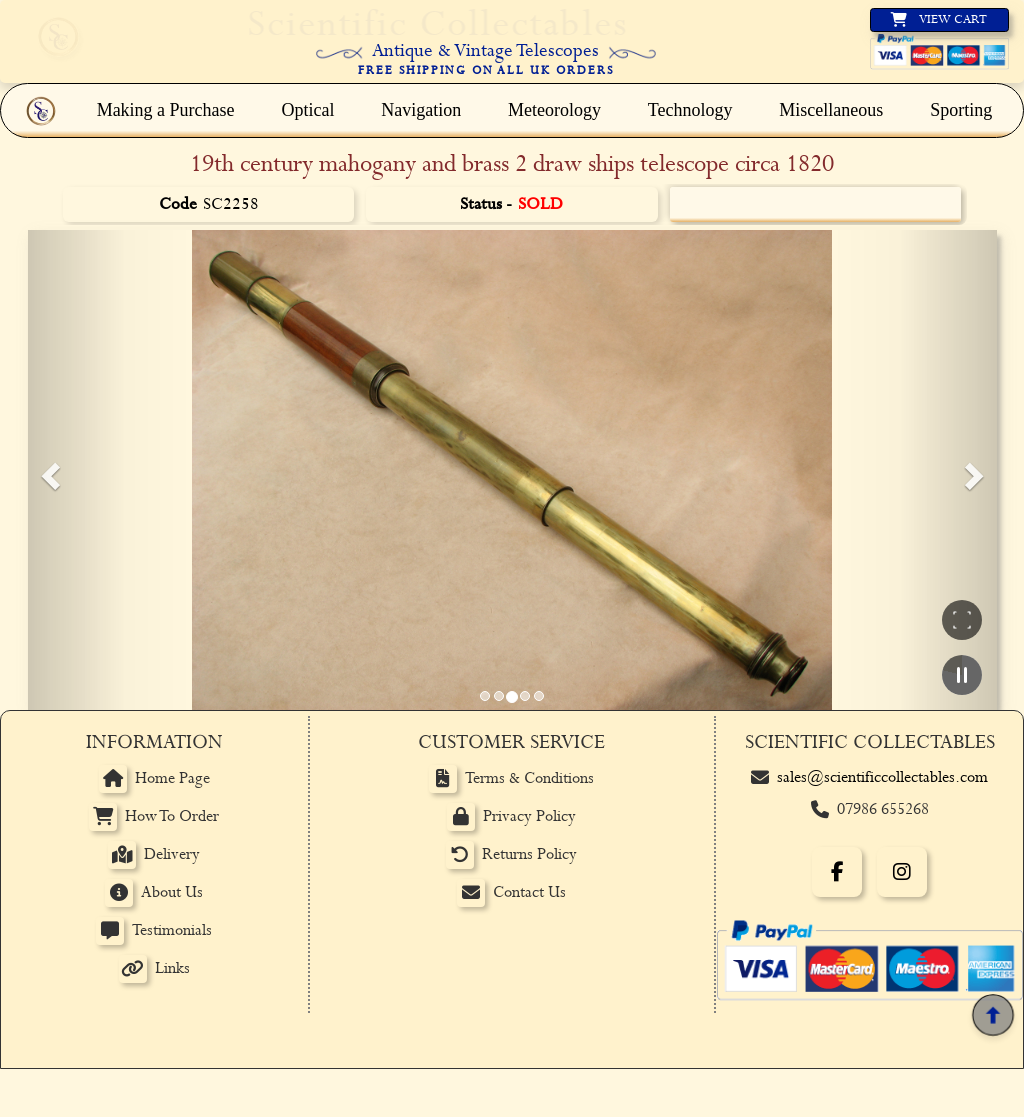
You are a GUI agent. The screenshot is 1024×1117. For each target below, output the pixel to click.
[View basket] (939, 20)
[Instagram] (902, 872)
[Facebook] (837, 872)
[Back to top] (992, 1014)
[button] (48, 470)
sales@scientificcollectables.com (882, 777)
